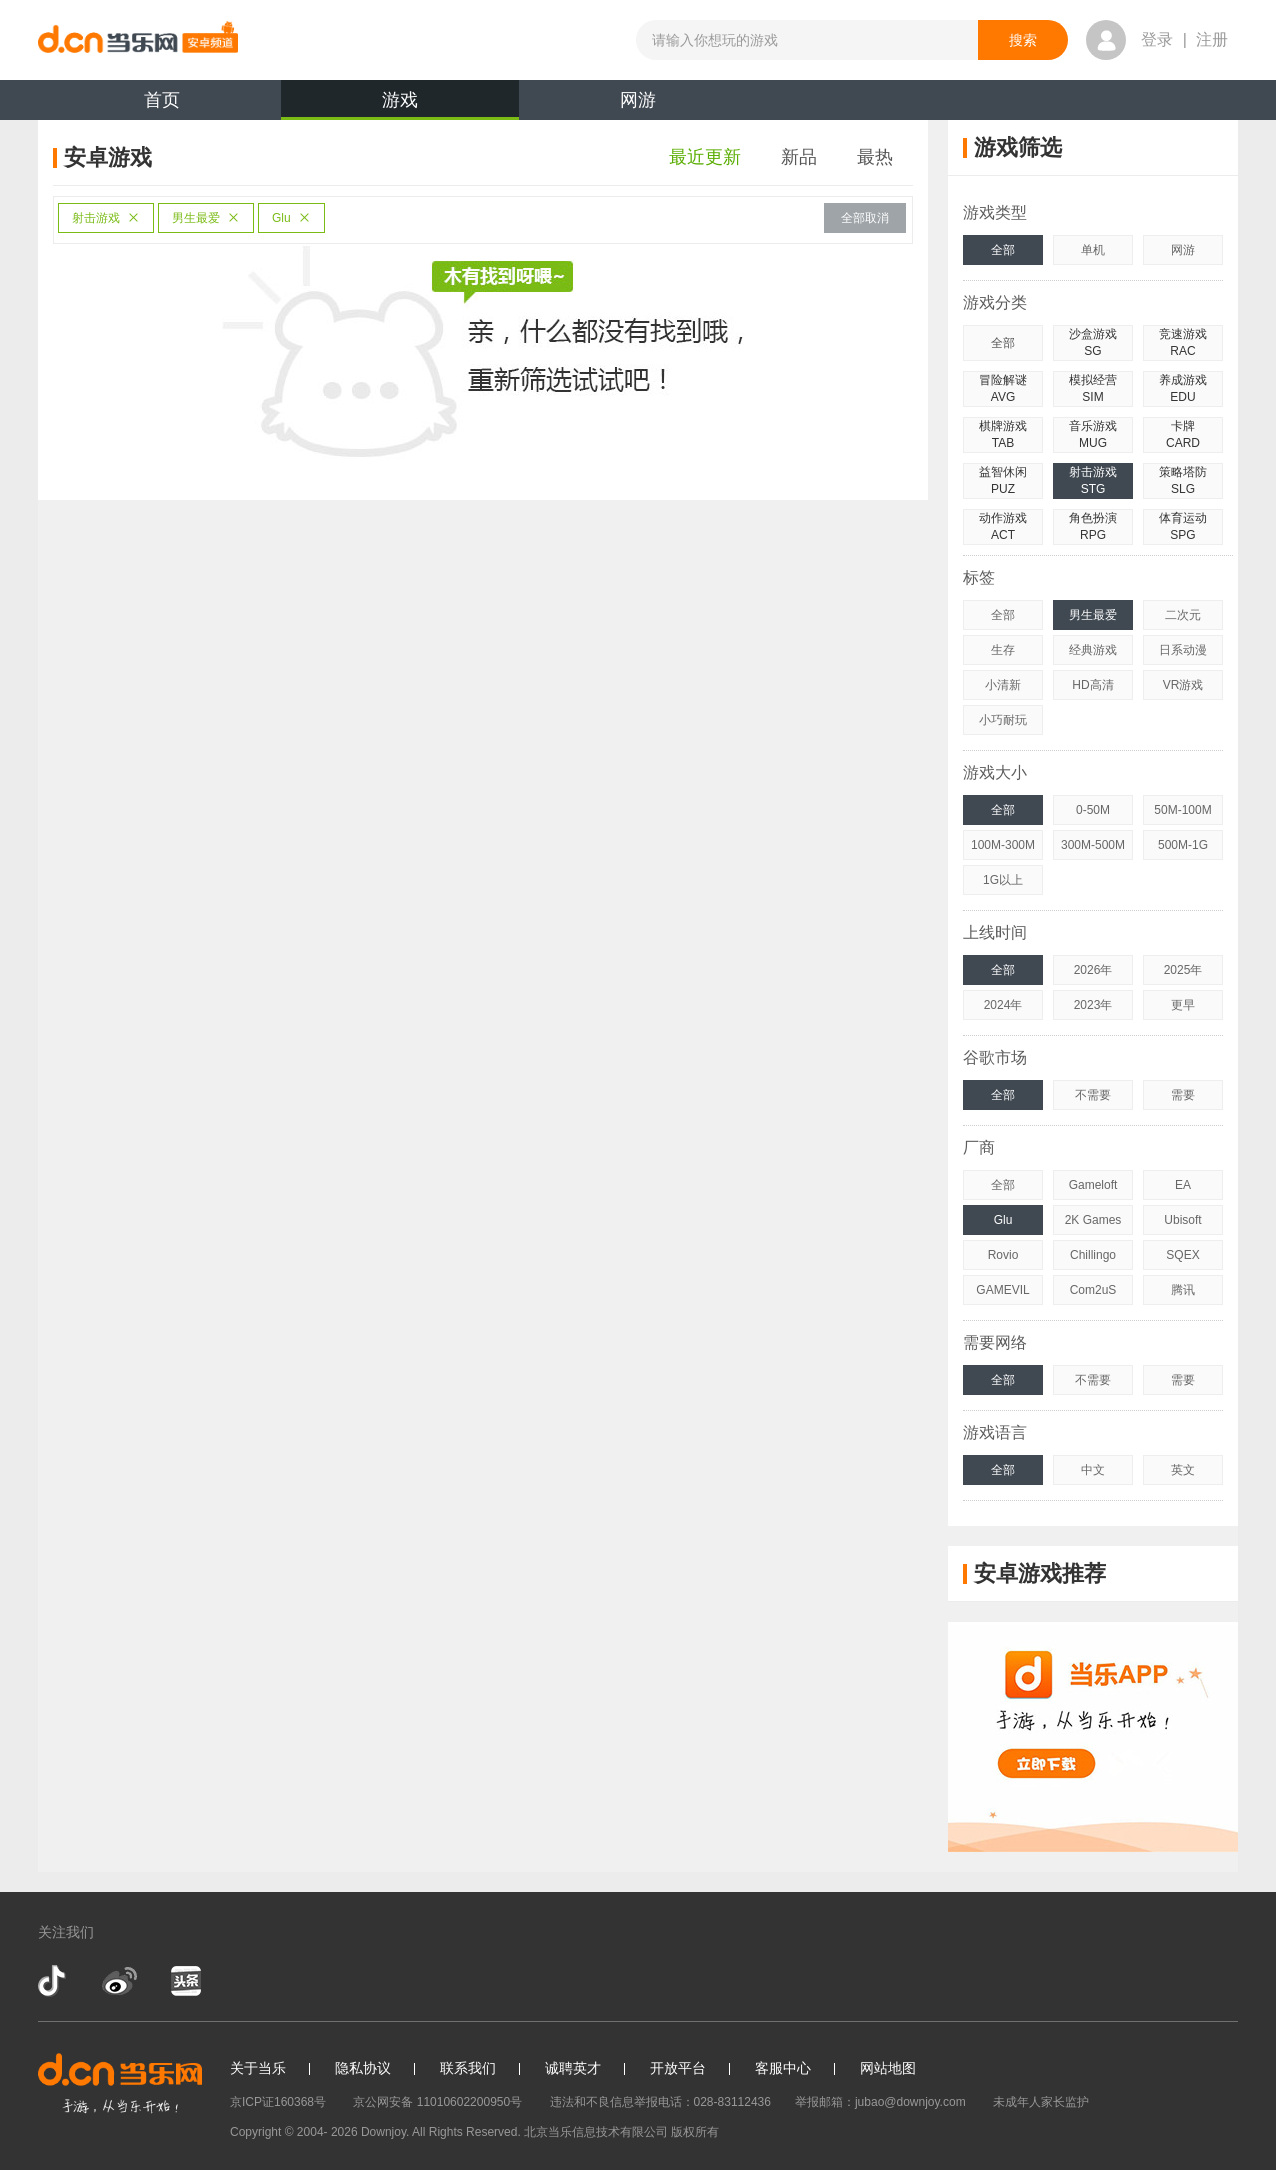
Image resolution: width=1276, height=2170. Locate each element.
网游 (638, 100)
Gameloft (1093, 1185)
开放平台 (678, 2068)
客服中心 (783, 2068)
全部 (1003, 250)
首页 (162, 100)
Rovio (1003, 1255)
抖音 (54, 1981)
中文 (1093, 1470)
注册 (1212, 39)
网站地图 (888, 2068)
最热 (875, 157)
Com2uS (1093, 1290)
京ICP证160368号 (278, 2102)
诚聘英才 (573, 2068)
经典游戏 (1093, 650)
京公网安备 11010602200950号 (437, 2102)
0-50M (1093, 810)
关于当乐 (258, 2068)
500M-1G (1183, 845)
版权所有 (695, 2132)
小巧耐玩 (1003, 720)
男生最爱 (206, 218)
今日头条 (185, 1981)
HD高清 (1092, 685)
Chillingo (1093, 1255)
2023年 (1093, 1005)
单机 (1093, 250)
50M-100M (1182, 810)
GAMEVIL (1002, 1290)
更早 (1183, 1005)
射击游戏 (106, 218)
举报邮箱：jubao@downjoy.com (880, 2102)
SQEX (1182, 1255)
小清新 (1003, 685)
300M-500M (1093, 845)
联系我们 (468, 2068)
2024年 (1003, 1005)
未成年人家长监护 (1041, 2102)
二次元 (1183, 615)
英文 (1183, 1470)
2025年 (1183, 970)
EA (1183, 1185)
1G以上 (1003, 880)
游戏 (400, 105)
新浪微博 (119, 1981)
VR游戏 (1183, 685)
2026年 (1093, 970)
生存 (1003, 650)
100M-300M (1003, 845)
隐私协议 (363, 2068)
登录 (1157, 39)
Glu (291, 218)
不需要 (1093, 1095)
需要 (1183, 1095)
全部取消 (865, 218)
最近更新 (705, 157)
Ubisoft (1182, 1220)
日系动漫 (1183, 650)
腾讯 (1183, 1290)
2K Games (1093, 1220)
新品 (799, 157)
